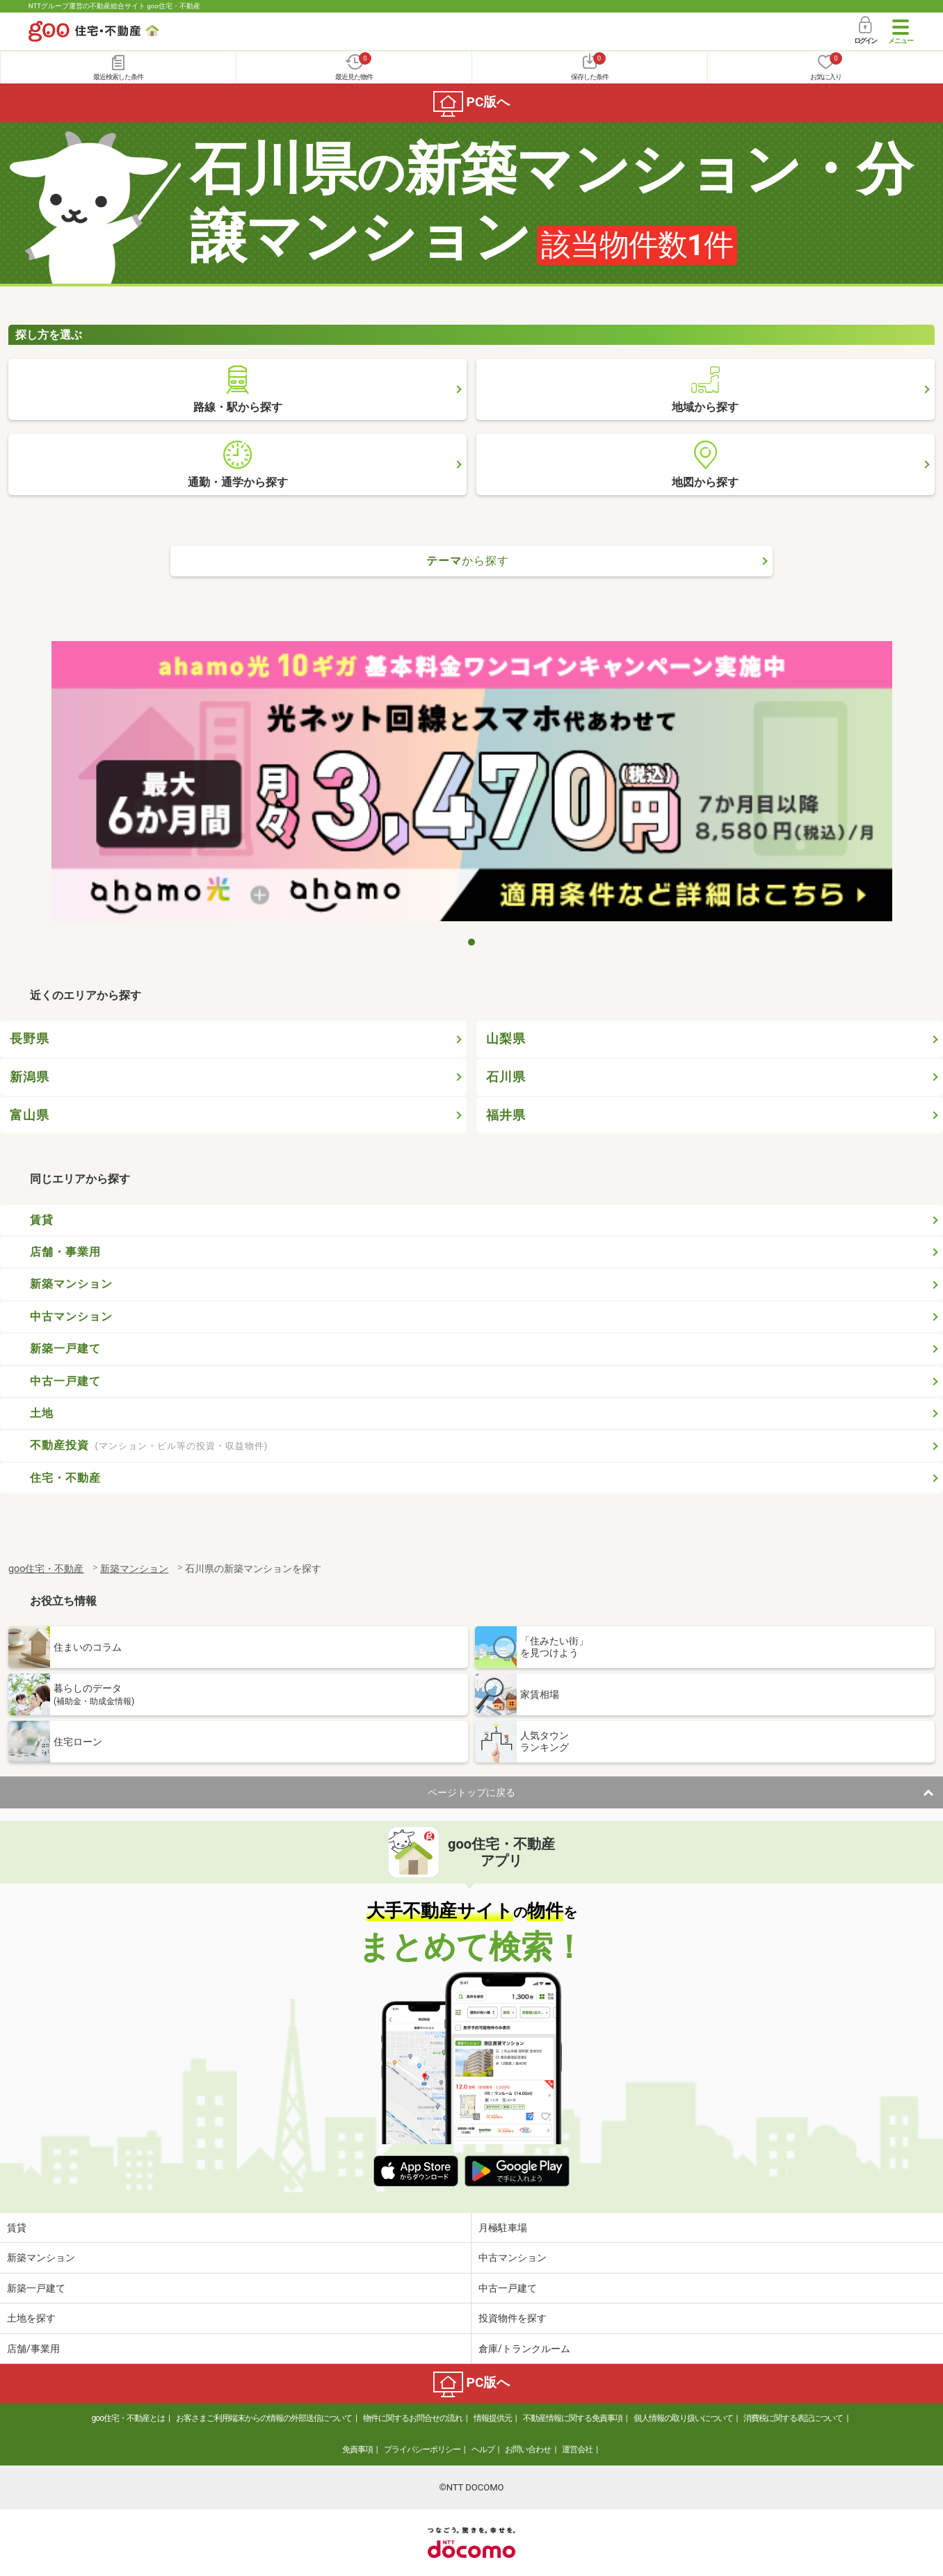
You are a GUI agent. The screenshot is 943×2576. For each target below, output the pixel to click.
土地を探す (31, 2318)
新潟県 (29, 1077)
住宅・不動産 (65, 1477)
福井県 (506, 1115)
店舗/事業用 (33, 2348)
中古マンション (71, 1316)
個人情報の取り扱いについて (683, 2418)
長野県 (29, 1039)
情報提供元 (493, 2418)
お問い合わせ (528, 2449)
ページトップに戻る (471, 1792)
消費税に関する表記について (793, 2418)
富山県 (29, 1115)
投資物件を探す (512, 2318)
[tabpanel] (471, 785)
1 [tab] (471, 942)
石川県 (506, 1077)
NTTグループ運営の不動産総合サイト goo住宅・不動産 (114, 6)
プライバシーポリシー (422, 2449)
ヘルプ (482, 2449)
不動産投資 (149, 1445)
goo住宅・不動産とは (128, 2418)
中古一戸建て (65, 1381)
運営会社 (577, 2449)
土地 (42, 1413)
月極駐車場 (502, 2227)
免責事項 (357, 2449)
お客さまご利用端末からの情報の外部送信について (264, 2418)
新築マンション (71, 1283)
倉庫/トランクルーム (524, 2348)
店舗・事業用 (65, 1251)
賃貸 (42, 1219)
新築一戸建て (65, 1348)
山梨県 (506, 1039)
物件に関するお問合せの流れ (412, 2418)
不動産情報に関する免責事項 (572, 2418)
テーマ (467, 560)
